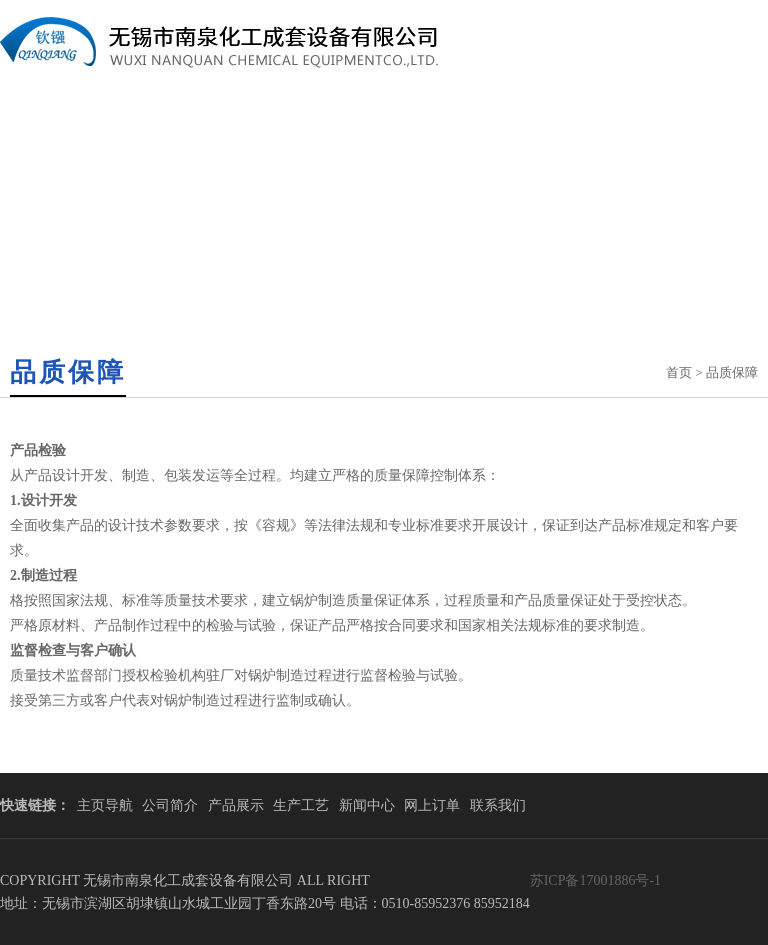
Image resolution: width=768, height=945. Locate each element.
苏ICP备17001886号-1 (595, 880)
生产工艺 (301, 805)
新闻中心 (367, 805)
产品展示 (236, 805)
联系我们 (498, 805)
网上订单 (432, 805)
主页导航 (105, 805)
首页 (679, 372)
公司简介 (170, 805)
